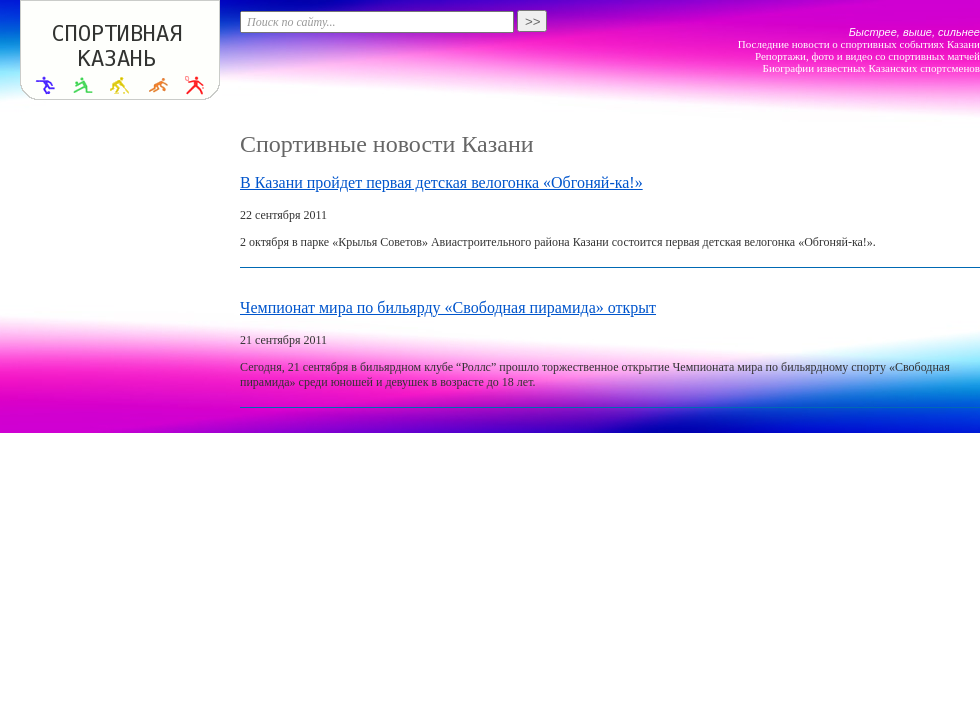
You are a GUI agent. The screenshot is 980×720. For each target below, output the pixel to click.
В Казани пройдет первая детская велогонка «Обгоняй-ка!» (441, 182)
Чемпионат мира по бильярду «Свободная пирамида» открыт (448, 307)
